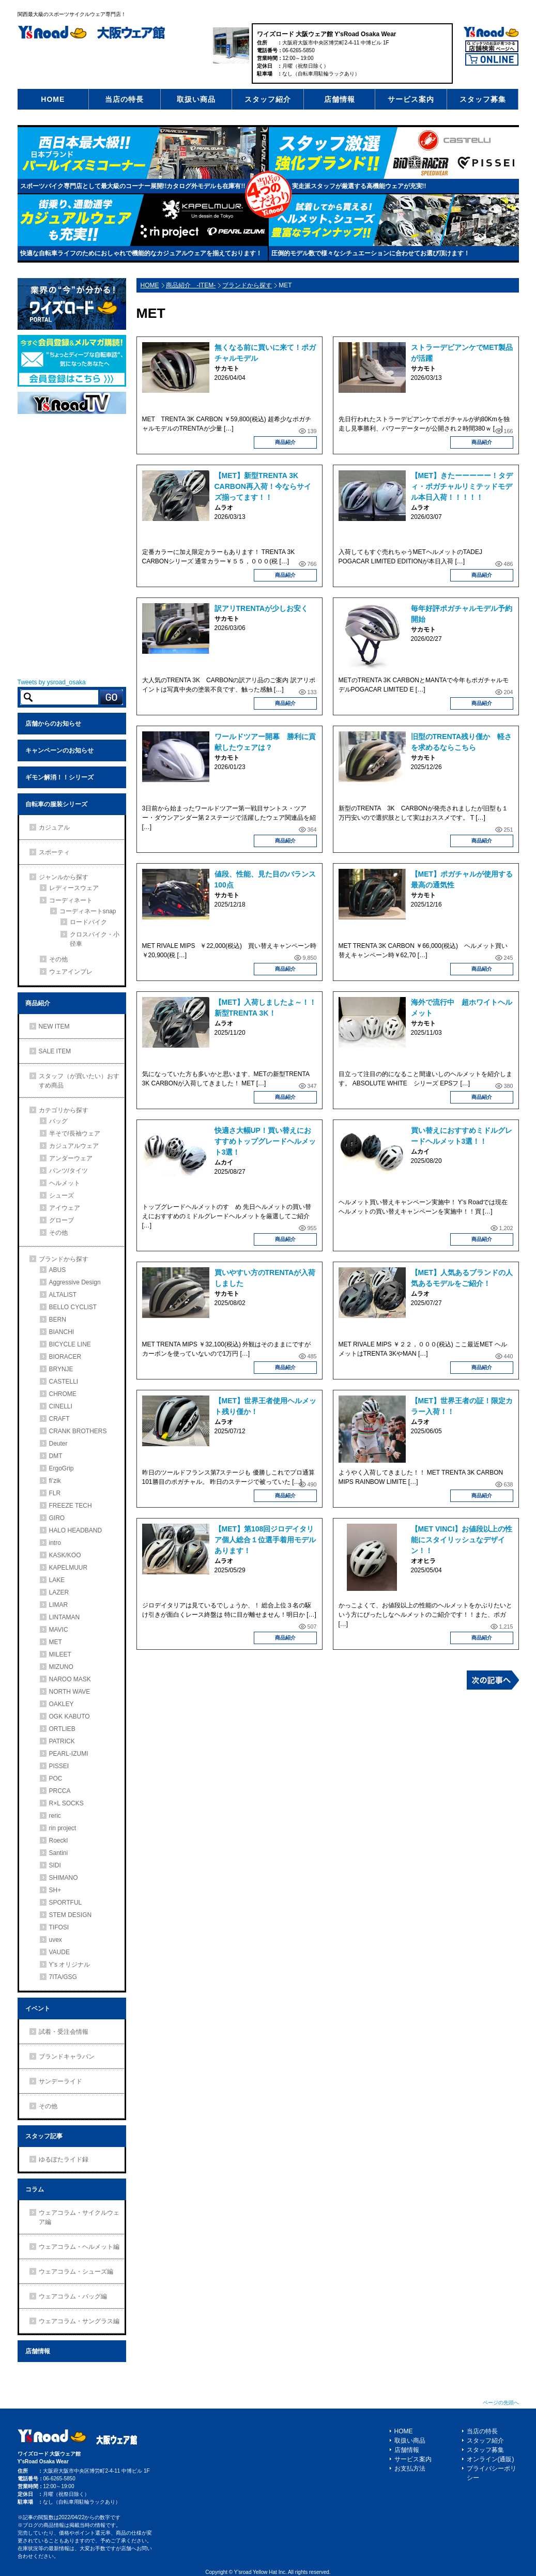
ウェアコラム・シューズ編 (76, 2271)
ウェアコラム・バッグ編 (73, 2296)
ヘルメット (64, 1183)
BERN (57, 1319)
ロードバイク (88, 922)
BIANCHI (61, 1332)
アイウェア (64, 1208)
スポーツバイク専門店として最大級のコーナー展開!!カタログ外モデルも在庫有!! (133, 186)
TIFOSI (59, 1927)
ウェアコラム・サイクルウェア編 (79, 2217)
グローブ (61, 1220)
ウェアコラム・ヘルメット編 (79, 2246)
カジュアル (54, 827)
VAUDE (59, 1952)
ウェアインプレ (71, 971)
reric (55, 1815)
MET (55, 1642)
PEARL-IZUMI (68, 1753)
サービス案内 (411, 99)
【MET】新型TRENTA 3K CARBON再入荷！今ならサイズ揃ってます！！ (263, 486)
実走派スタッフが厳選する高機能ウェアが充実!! (359, 186)
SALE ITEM (55, 1051)
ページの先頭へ (501, 2402)
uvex (55, 1939)
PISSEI (59, 1766)
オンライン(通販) (490, 2459)
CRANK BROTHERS (78, 1431)
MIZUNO (61, 1666)
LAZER (59, 1592)
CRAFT (59, 1418)
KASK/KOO (65, 1555)
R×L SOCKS (66, 1803)
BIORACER (65, 1356)
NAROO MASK (70, 1679)
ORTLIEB (62, 1728)
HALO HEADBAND (75, 1530)
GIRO (57, 1518)
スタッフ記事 (44, 2136)
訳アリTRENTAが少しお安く (262, 608)
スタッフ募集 (483, 99)
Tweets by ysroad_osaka (52, 682)
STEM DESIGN (70, 1915)
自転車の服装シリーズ (56, 804)
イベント (37, 2008)
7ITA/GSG (63, 1977)
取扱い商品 (196, 99)
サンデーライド (60, 2081)
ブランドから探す (247, 285)
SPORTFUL (65, 1902)
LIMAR (58, 1604)
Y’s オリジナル (69, 1964)
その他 (58, 959)
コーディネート (71, 900)
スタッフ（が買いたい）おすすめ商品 (79, 1080)
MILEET (60, 1654)
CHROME (62, 1394)
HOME (53, 99)
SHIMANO (63, 1877)
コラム (34, 2189)
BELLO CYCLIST (73, 1307)
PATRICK (62, 1741)
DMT (56, 1456)
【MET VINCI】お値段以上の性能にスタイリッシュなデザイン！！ (462, 1540)
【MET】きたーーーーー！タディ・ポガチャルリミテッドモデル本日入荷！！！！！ (462, 486)
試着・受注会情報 (63, 2031)
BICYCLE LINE (70, 1344)
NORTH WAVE (69, 1691)
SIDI (55, 1865)
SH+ (55, 1890)
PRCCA (60, 1791)
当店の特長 (124, 99)
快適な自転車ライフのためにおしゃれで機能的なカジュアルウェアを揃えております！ (141, 253)
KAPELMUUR (68, 1567)
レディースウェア (74, 888)
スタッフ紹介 (267, 99)
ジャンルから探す (63, 877)
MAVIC (58, 1629)
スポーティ (54, 852)
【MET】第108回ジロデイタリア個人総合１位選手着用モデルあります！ (265, 1540)
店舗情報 (339, 99)
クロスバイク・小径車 (94, 939)
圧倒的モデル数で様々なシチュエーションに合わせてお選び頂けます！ (370, 253)
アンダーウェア (71, 1158)
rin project (62, 1828)
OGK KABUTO (69, 1716)
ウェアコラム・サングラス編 (79, 2321)
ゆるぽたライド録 (63, 2159)
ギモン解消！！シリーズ (59, 777)
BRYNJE (61, 1369)
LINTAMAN (64, 1617)
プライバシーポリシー (491, 2473)
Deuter (58, 1443)
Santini (58, 1853)
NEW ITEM (54, 1026)
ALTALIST (63, 1294)
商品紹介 (285, 442)
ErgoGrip (61, 1468)
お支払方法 (409, 2468)
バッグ (58, 1121)
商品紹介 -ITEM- (191, 285)
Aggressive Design (75, 1282)
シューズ (61, 1195)
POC (56, 1778)
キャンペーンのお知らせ (59, 750)
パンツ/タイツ (68, 1170)
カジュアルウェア (74, 1145)
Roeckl (58, 1840)
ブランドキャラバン (67, 2056)
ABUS (57, 1270)
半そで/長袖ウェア (74, 1133)
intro (55, 1542)
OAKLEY (61, 1704)
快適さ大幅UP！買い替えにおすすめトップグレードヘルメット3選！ (265, 1141)
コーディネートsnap (87, 911)
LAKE (57, 1580)
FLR (55, 1493)
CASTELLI (64, 1381)
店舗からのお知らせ (53, 723)
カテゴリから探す (63, 1110)
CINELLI (60, 1406)
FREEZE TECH (70, 1505)
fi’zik (55, 1480)
